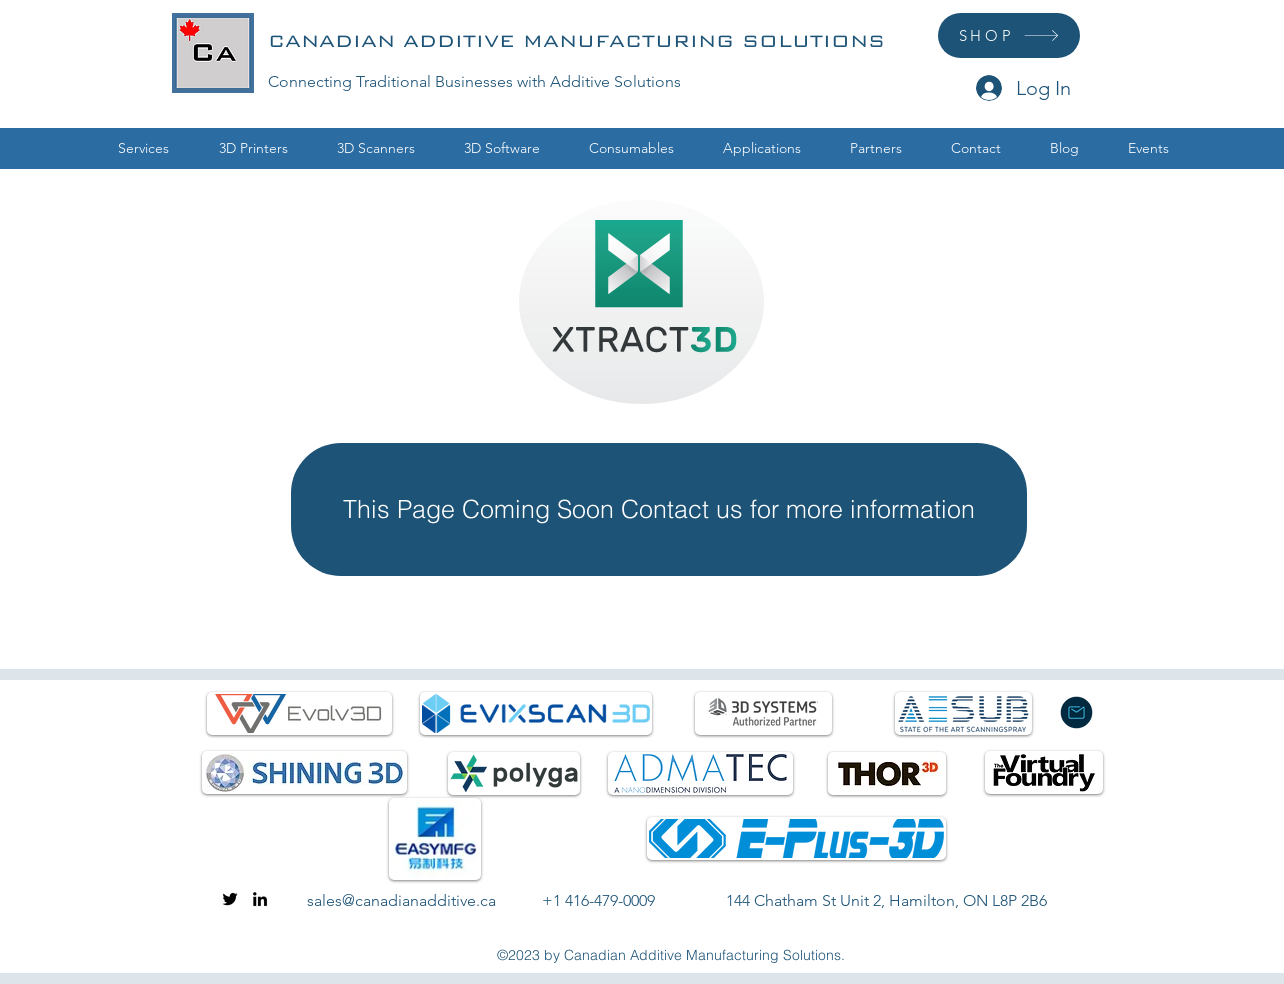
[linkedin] (260, 899)
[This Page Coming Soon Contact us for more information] (659, 509)
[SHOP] (1009, 35)
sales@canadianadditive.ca (401, 900)
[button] (253, 148)
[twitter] (230, 899)
